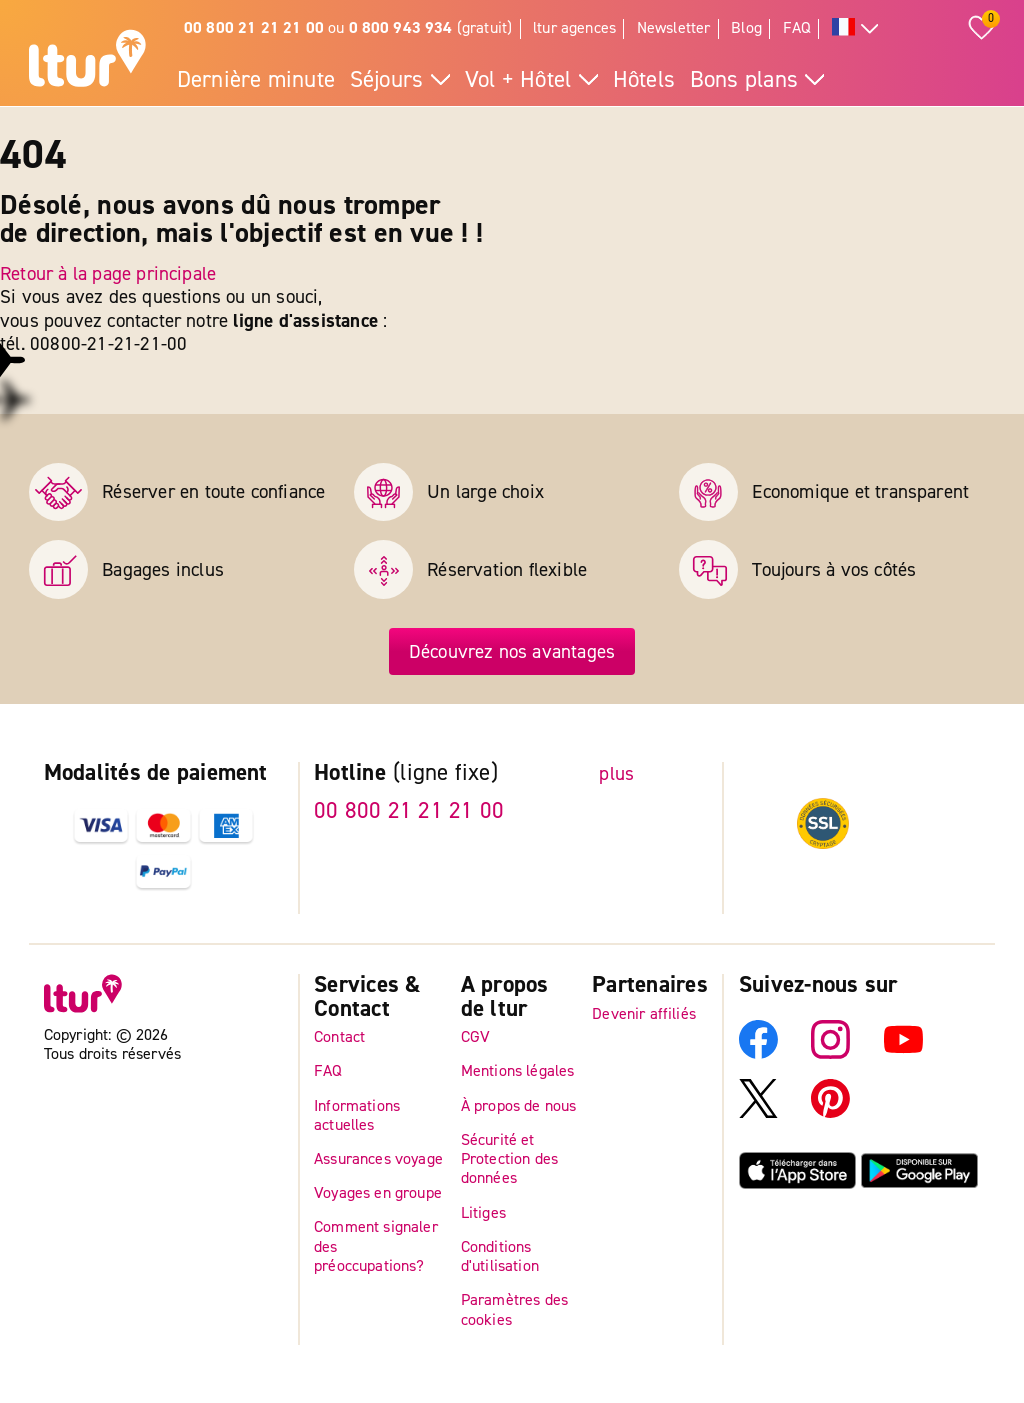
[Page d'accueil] (87, 61)
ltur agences (574, 28)
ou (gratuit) (348, 28)
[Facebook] (758, 1053)
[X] (758, 1112)
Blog (746, 28)
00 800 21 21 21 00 (409, 811)
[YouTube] (903, 1053)
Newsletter (674, 28)
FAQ (797, 28)
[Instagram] (830, 1053)
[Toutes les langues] (855, 29)
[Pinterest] (830, 1112)
